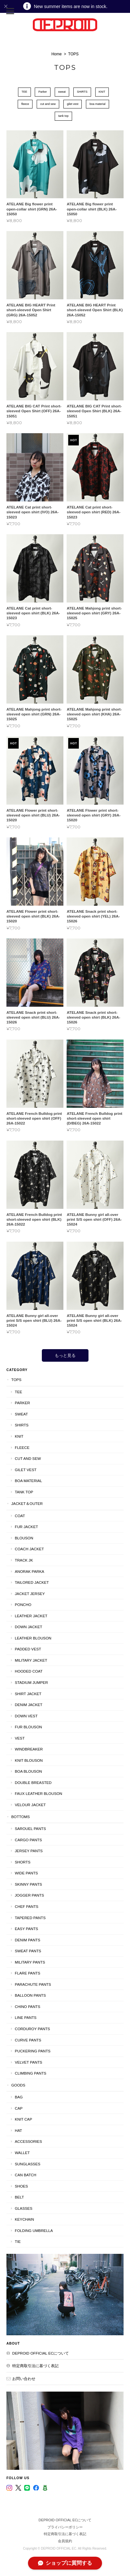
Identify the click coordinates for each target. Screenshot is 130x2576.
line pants (25, 2017)
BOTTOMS (20, 1817)
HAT (18, 2130)
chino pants (27, 2006)
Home (56, 54)
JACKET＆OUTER (27, 1503)
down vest (26, 1716)
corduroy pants (32, 2029)
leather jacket (31, 1616)
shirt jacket (28, 1694)
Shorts (23, 1862)
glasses (23, 2208)
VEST (20, 1738)
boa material (97, 104)
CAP (19, 2108)
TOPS (16, 1379)
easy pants (26, 1929)
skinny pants (28, 1884)
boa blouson (28, 1771)
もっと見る (65, 1355)
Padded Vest (28, 1649)
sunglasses (27, 2164)
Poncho (23, 1604)
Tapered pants (30, 1918)
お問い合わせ (23, 2378)
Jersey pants (29, 1851)
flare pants (27, 1973)
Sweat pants (28, 1951)
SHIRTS (82, 91)
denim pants (27, 1940)
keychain (24, 2219)
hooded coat (28, 1671)
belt (19, 2197)
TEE (24, 91)
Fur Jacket (26, 1527)
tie (18, 2241)
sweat (62, 91)
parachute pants (33, 1984)
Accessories (28, 2141)
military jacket (31, 1660)
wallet (22, 2153)
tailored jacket (32, 1582)
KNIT (102, 91)
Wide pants (26, 1873)
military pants (30, 1962)
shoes (21, 2186)
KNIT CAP (23, 2119)
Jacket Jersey (30, 1593)
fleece (25, 104)
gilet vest (73, 104)
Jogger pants (29, 1895)
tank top (63, 115)
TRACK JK (24, 1560)
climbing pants (30, 2073)
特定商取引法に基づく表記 (35, 2366)
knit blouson (29, 1760)
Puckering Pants (33, 2051)
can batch (25, 2175)
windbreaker (29, 1749)
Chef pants (26, 1906)
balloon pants (30, 1995)
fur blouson (28, 1727)
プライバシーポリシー (65, 2527)
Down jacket (28, 1627)
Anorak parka (29, 1571)
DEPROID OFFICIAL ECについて (40, 2353)
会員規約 (65, 2541)
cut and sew (48, 104)
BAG (19, 2097)
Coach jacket (29, 1549)
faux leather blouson (38, 1793)
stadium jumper (31, 1682)
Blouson (24, 1538)
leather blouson (33, 1638)
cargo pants (28, 1840)
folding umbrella (34, 2230)
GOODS (18, 2085)
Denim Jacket (28, 1705)
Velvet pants (28, 2062)
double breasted (33, 1782)
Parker (42, 91)
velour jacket (30, 1805)
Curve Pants (28, 2040)
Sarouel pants (30, 1828)
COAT (20, 1516)
